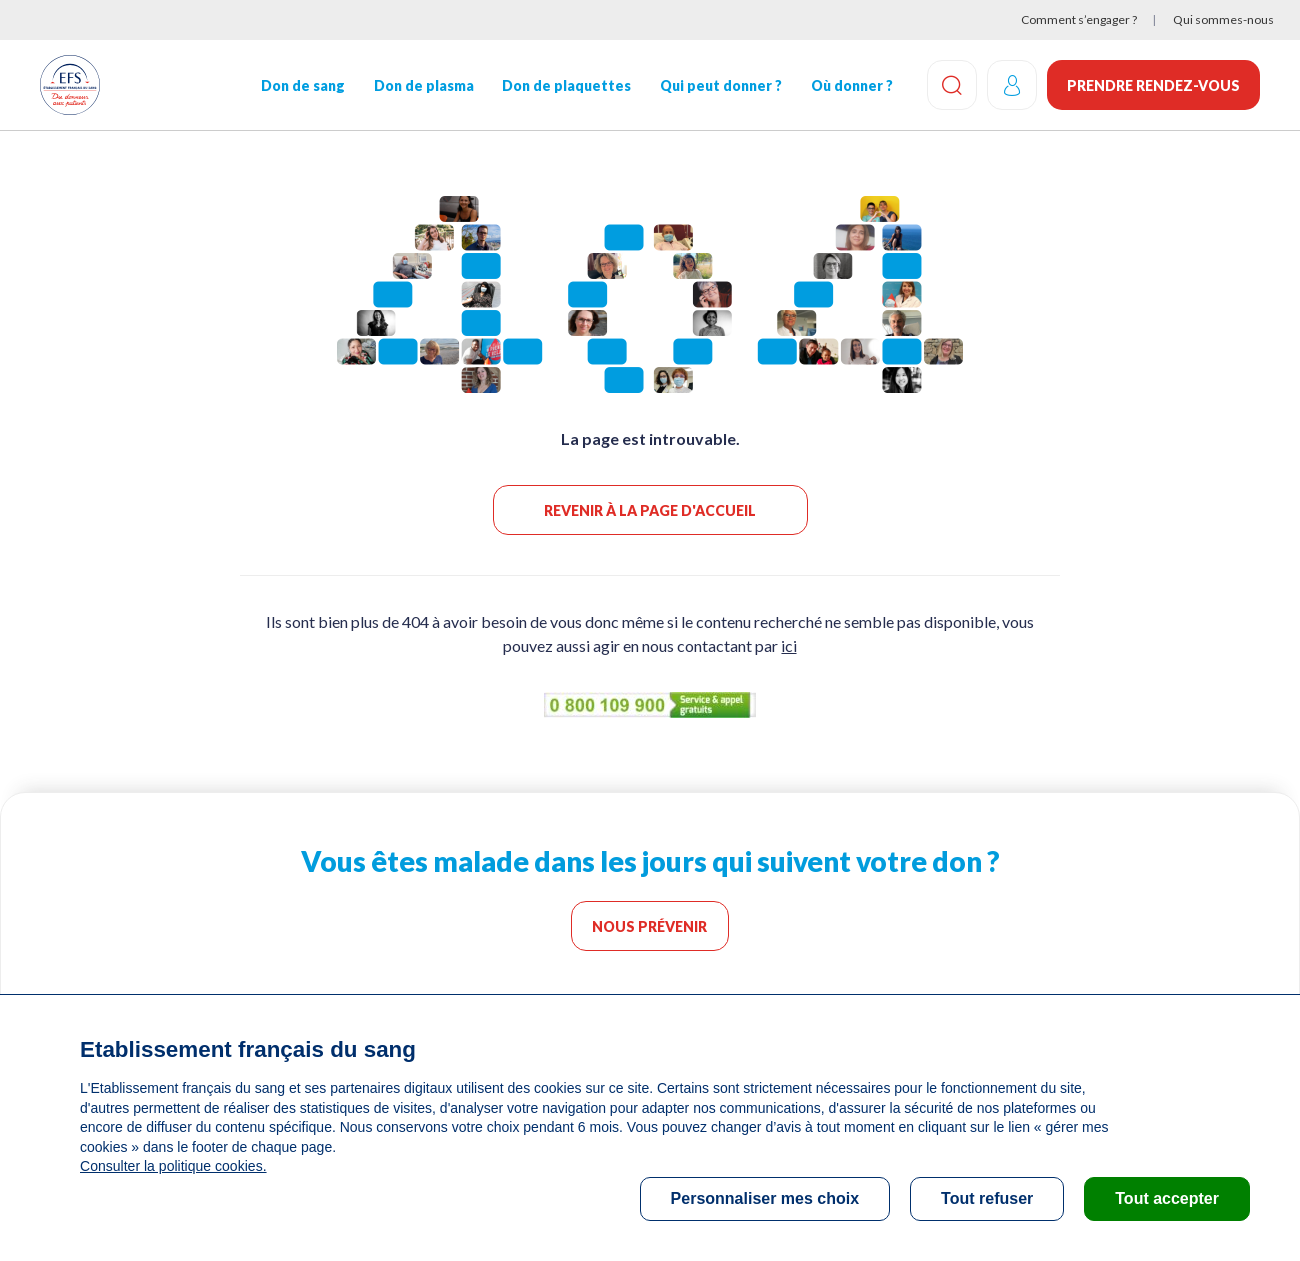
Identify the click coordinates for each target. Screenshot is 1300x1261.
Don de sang (303, 85)
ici (789, 645)
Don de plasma (423, 85)
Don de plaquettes (566, 85)
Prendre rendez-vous (1153, 85)
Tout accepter (1167, 1198)
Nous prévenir (650, 926)
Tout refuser (987, 1198)
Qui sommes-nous (1223, 19)
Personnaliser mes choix (765, 1198)
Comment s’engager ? (1079, 19)
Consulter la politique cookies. (173, 1166)
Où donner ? (852, 85)
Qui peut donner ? (721, 85)
